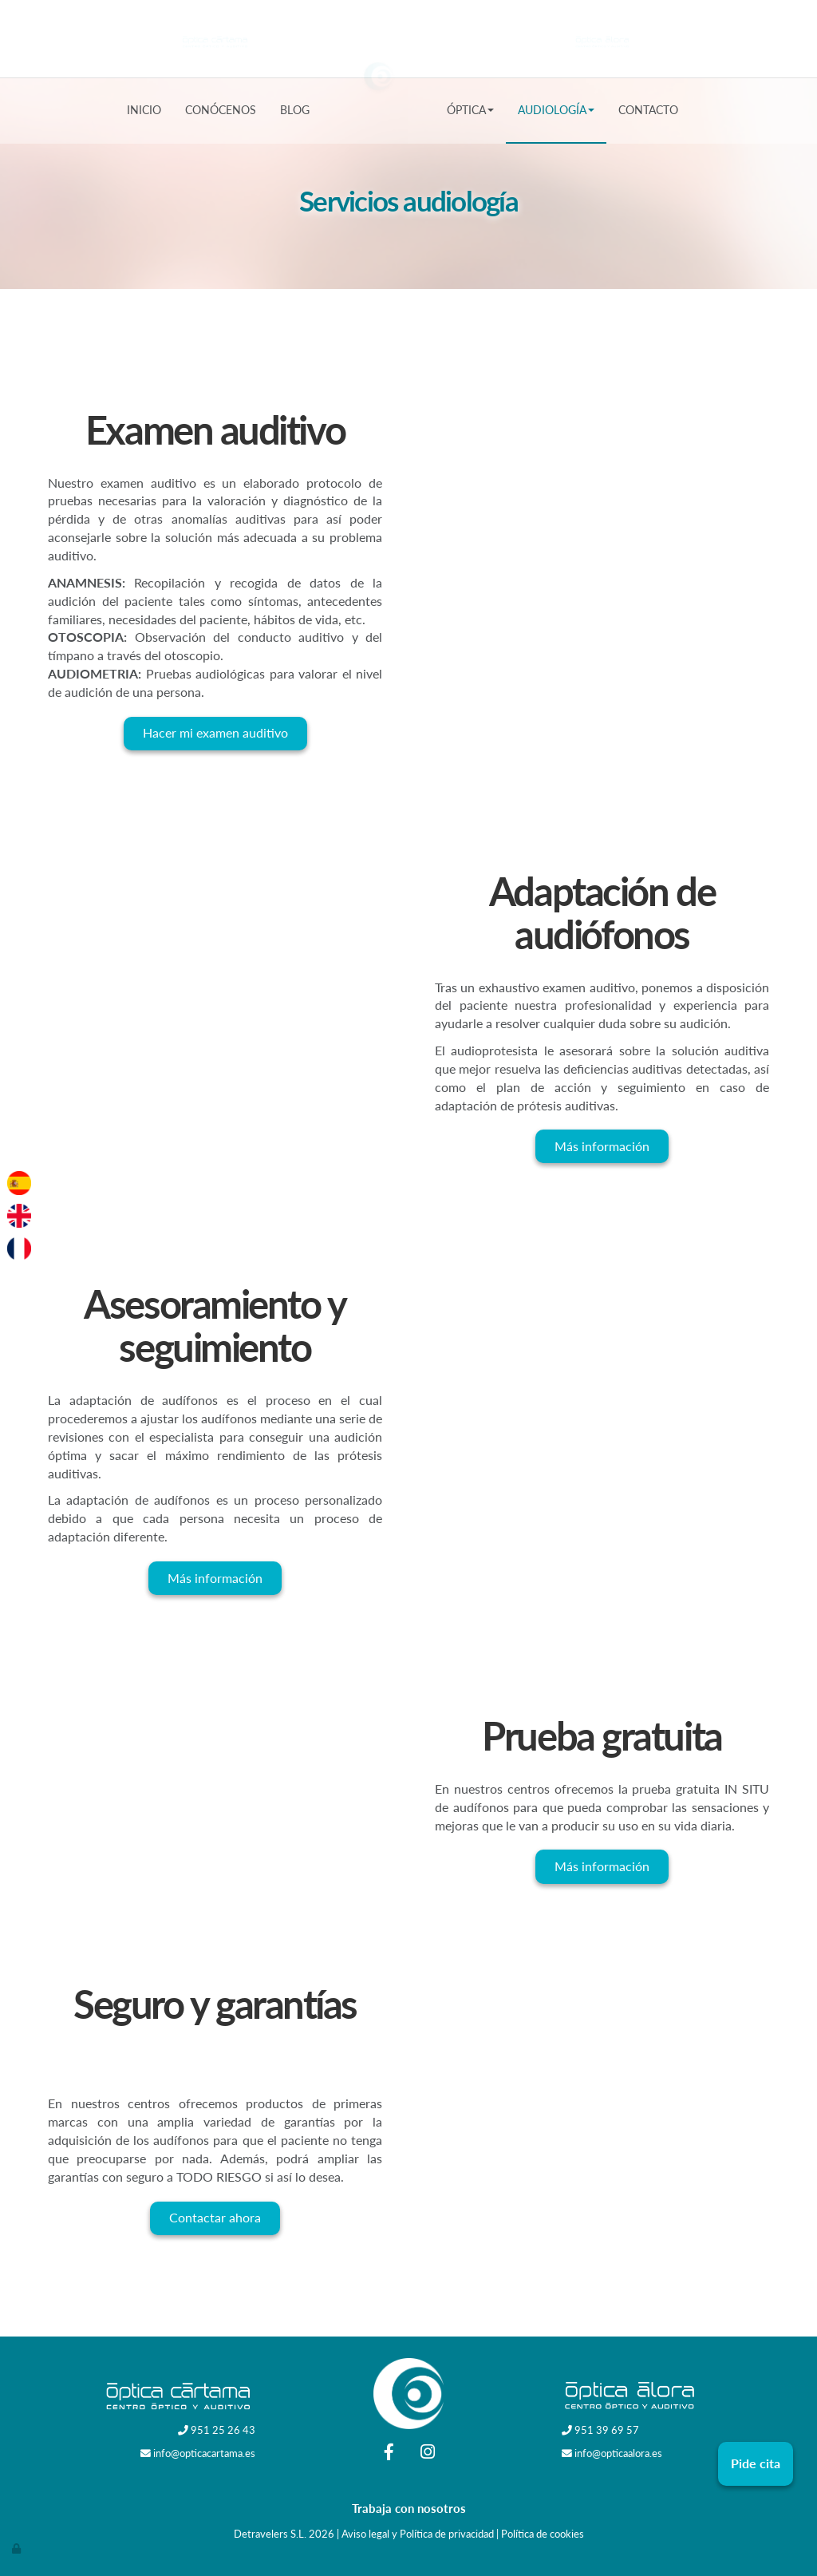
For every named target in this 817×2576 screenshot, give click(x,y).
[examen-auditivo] (601, 498)
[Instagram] (427, 2453)
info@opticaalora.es (618, 2453)
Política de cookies (542, 2533)
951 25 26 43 (223, 2430)
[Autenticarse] (17, 2548)
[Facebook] (389, 2453)
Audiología (556, 110)
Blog (295, 110)
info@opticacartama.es (204, 2453)
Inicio (144, 110)
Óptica (470, 110)
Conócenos (220, 110)
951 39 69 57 (606, 2430)
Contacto (648, 110)
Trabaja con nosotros (409, 2508)
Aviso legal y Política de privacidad (417, 2533)
